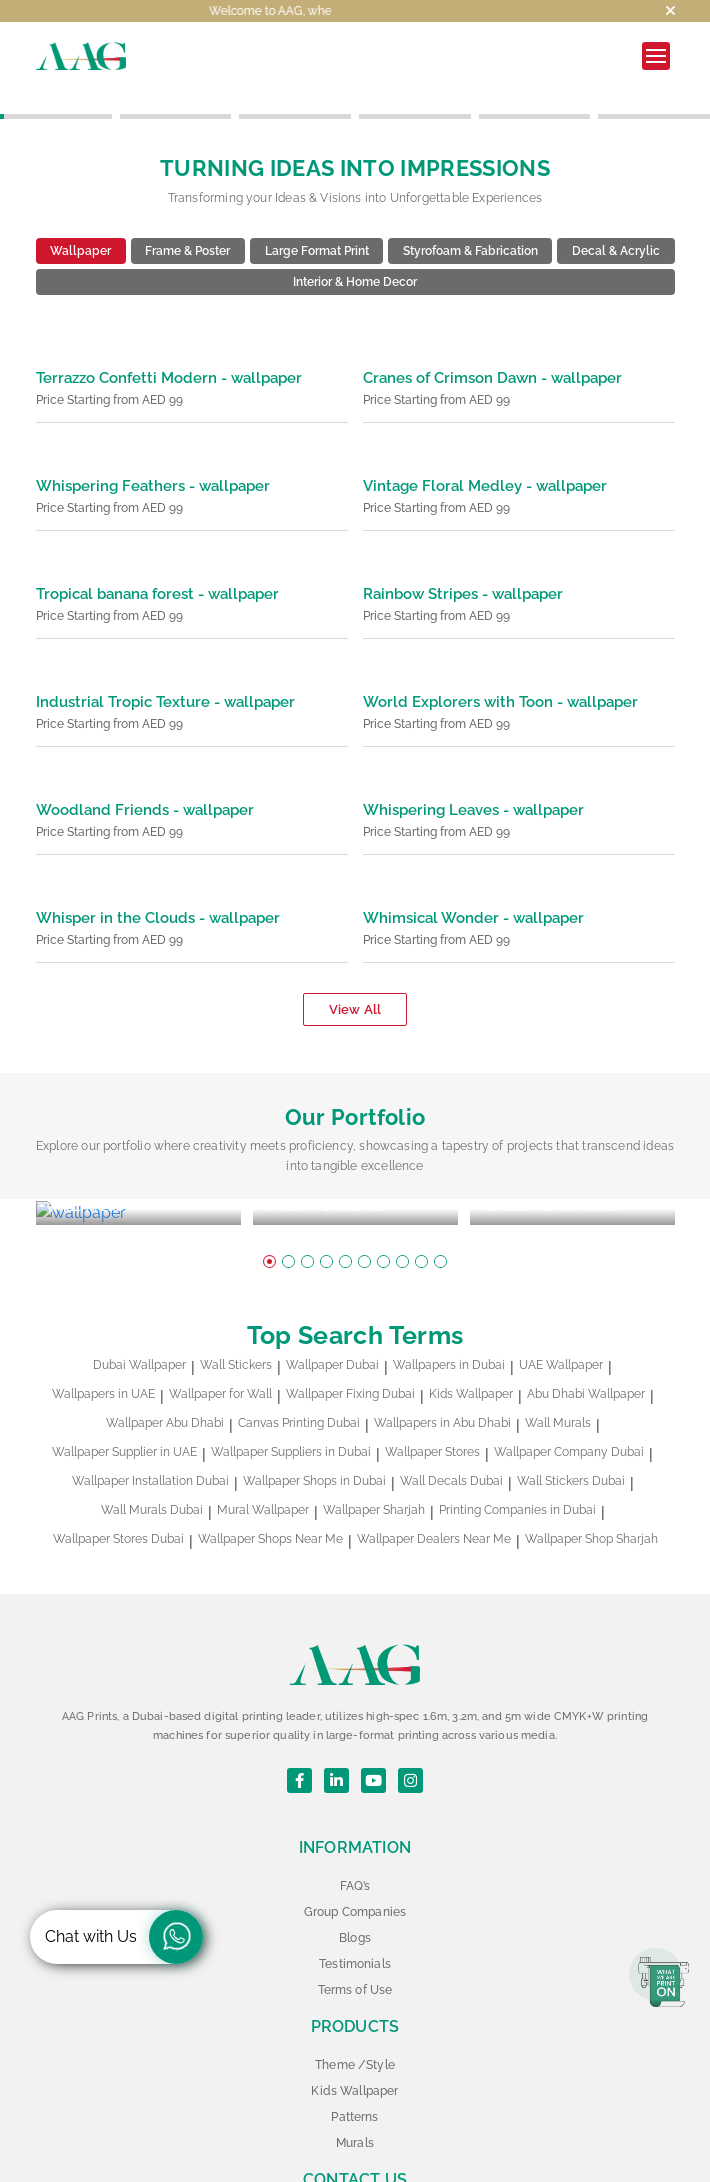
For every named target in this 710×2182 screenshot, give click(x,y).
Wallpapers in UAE (103, 1348)
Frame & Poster (187, 228)
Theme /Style (355, 2019)
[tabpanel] (138, 1178)
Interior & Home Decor (355, 259)
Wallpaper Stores (432, 1406)
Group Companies (355, 1866)
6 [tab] (364, 1215)
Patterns (354, 2071)
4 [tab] (326, 1215)
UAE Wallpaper (561, 1319)
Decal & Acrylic (616, 228)
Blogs (355, 1892)
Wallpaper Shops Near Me (270, 1493)
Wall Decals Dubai (451, 1435)
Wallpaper (80, 228)
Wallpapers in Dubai (449, 1319)
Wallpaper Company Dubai (569, 1406)
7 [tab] (383, 1215)
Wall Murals (558, 1377)
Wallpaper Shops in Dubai (314, 1435)
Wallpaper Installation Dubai (150, 1435)
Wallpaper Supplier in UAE (124, 1406)
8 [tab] (402, 1215)
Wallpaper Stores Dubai (118, 1493)
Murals (355, 2097)
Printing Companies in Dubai (517, 1464)
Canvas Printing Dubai (299, 1377)
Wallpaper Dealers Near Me (434, 1493)
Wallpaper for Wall (220, 1348)
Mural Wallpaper (263, 1464)
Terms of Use (355, 1944)
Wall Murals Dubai (152, 1464)
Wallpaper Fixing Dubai (350, 1348)
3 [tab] (307, 1215)
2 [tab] (288, 1215)
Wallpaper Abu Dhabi (165, 1377)
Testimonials (355, 1918)
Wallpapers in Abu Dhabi (442, 1377)
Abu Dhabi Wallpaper (586, 1348)
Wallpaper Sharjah (374, 1464)
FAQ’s (355, 1840)
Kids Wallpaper (471, 1348)
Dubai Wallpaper (139, 1319)
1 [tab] (269, 1215)
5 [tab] (345, 1215)
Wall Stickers (236, 1319)
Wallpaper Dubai (332, 1319)
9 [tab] (421, 1215)
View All (355, 986)
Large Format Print (317, 228)
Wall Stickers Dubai (571, 1435)
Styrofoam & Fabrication (470, 228)
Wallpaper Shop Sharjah (591, 1493)
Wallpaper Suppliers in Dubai (291, 1406)
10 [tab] (440, 1215)
